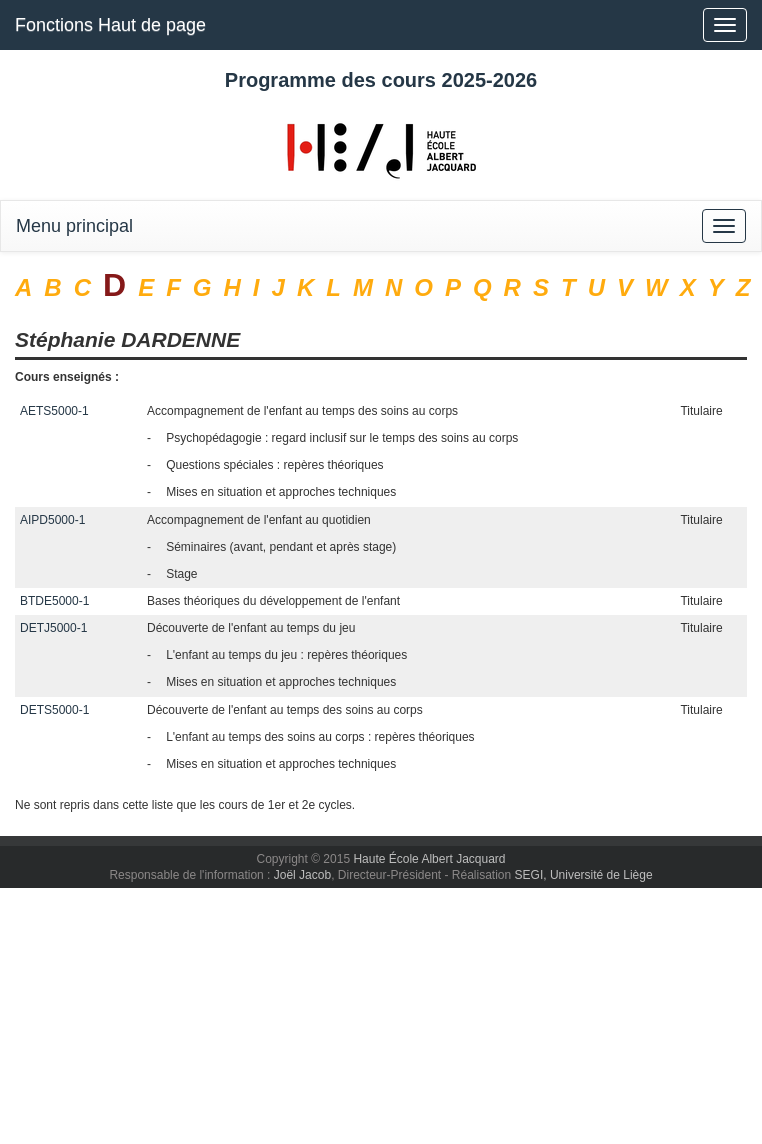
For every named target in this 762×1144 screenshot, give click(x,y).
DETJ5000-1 (53, 628)
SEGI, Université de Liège (584, 875)
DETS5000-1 (54, 710)
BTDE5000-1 (54, 601)
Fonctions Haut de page (110, 25)
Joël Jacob (302, 875)
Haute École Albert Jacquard (429, 859)
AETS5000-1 (54, 411)
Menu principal (74, 226)
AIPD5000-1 (52, 520)
